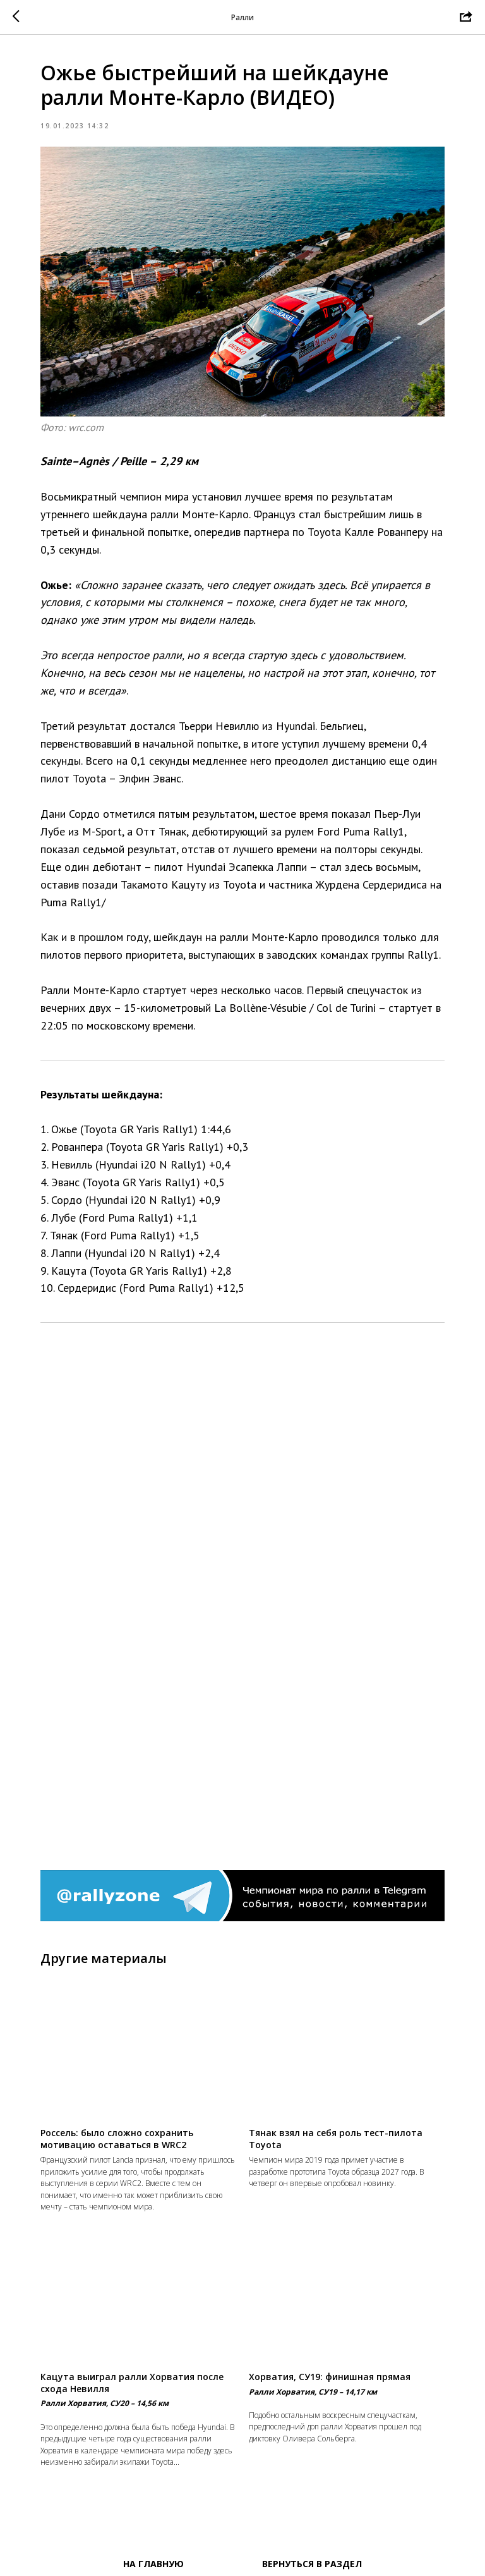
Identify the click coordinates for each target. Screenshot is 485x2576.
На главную (153, 2564)
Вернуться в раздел (312, 2564)
